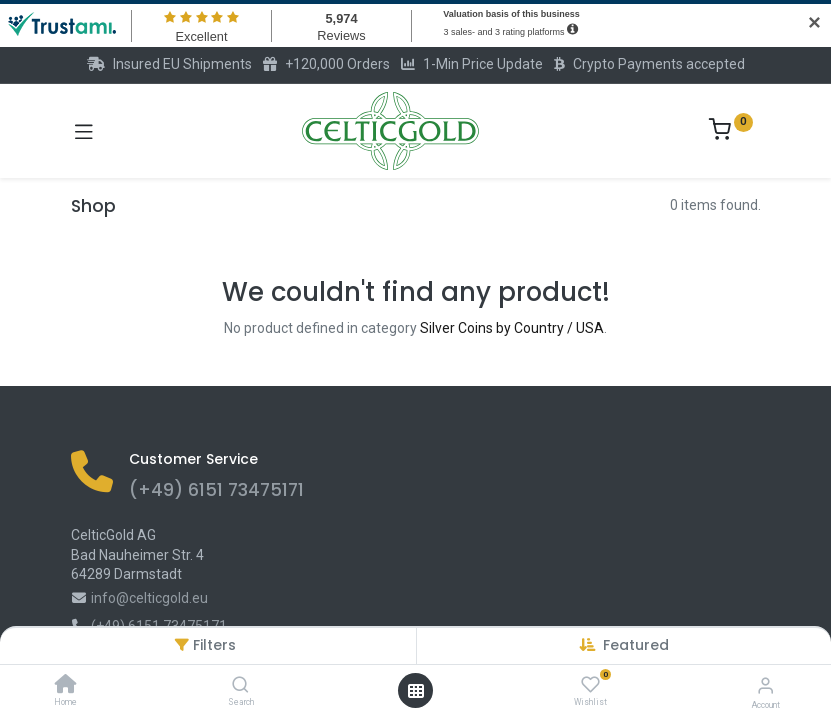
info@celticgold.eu (149, 598)
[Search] (240, 686)
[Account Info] (765, 685)
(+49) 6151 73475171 (216, 490)
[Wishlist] (590, 685)
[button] (636, 645)
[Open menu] (416, 691)
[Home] (66, 686)
